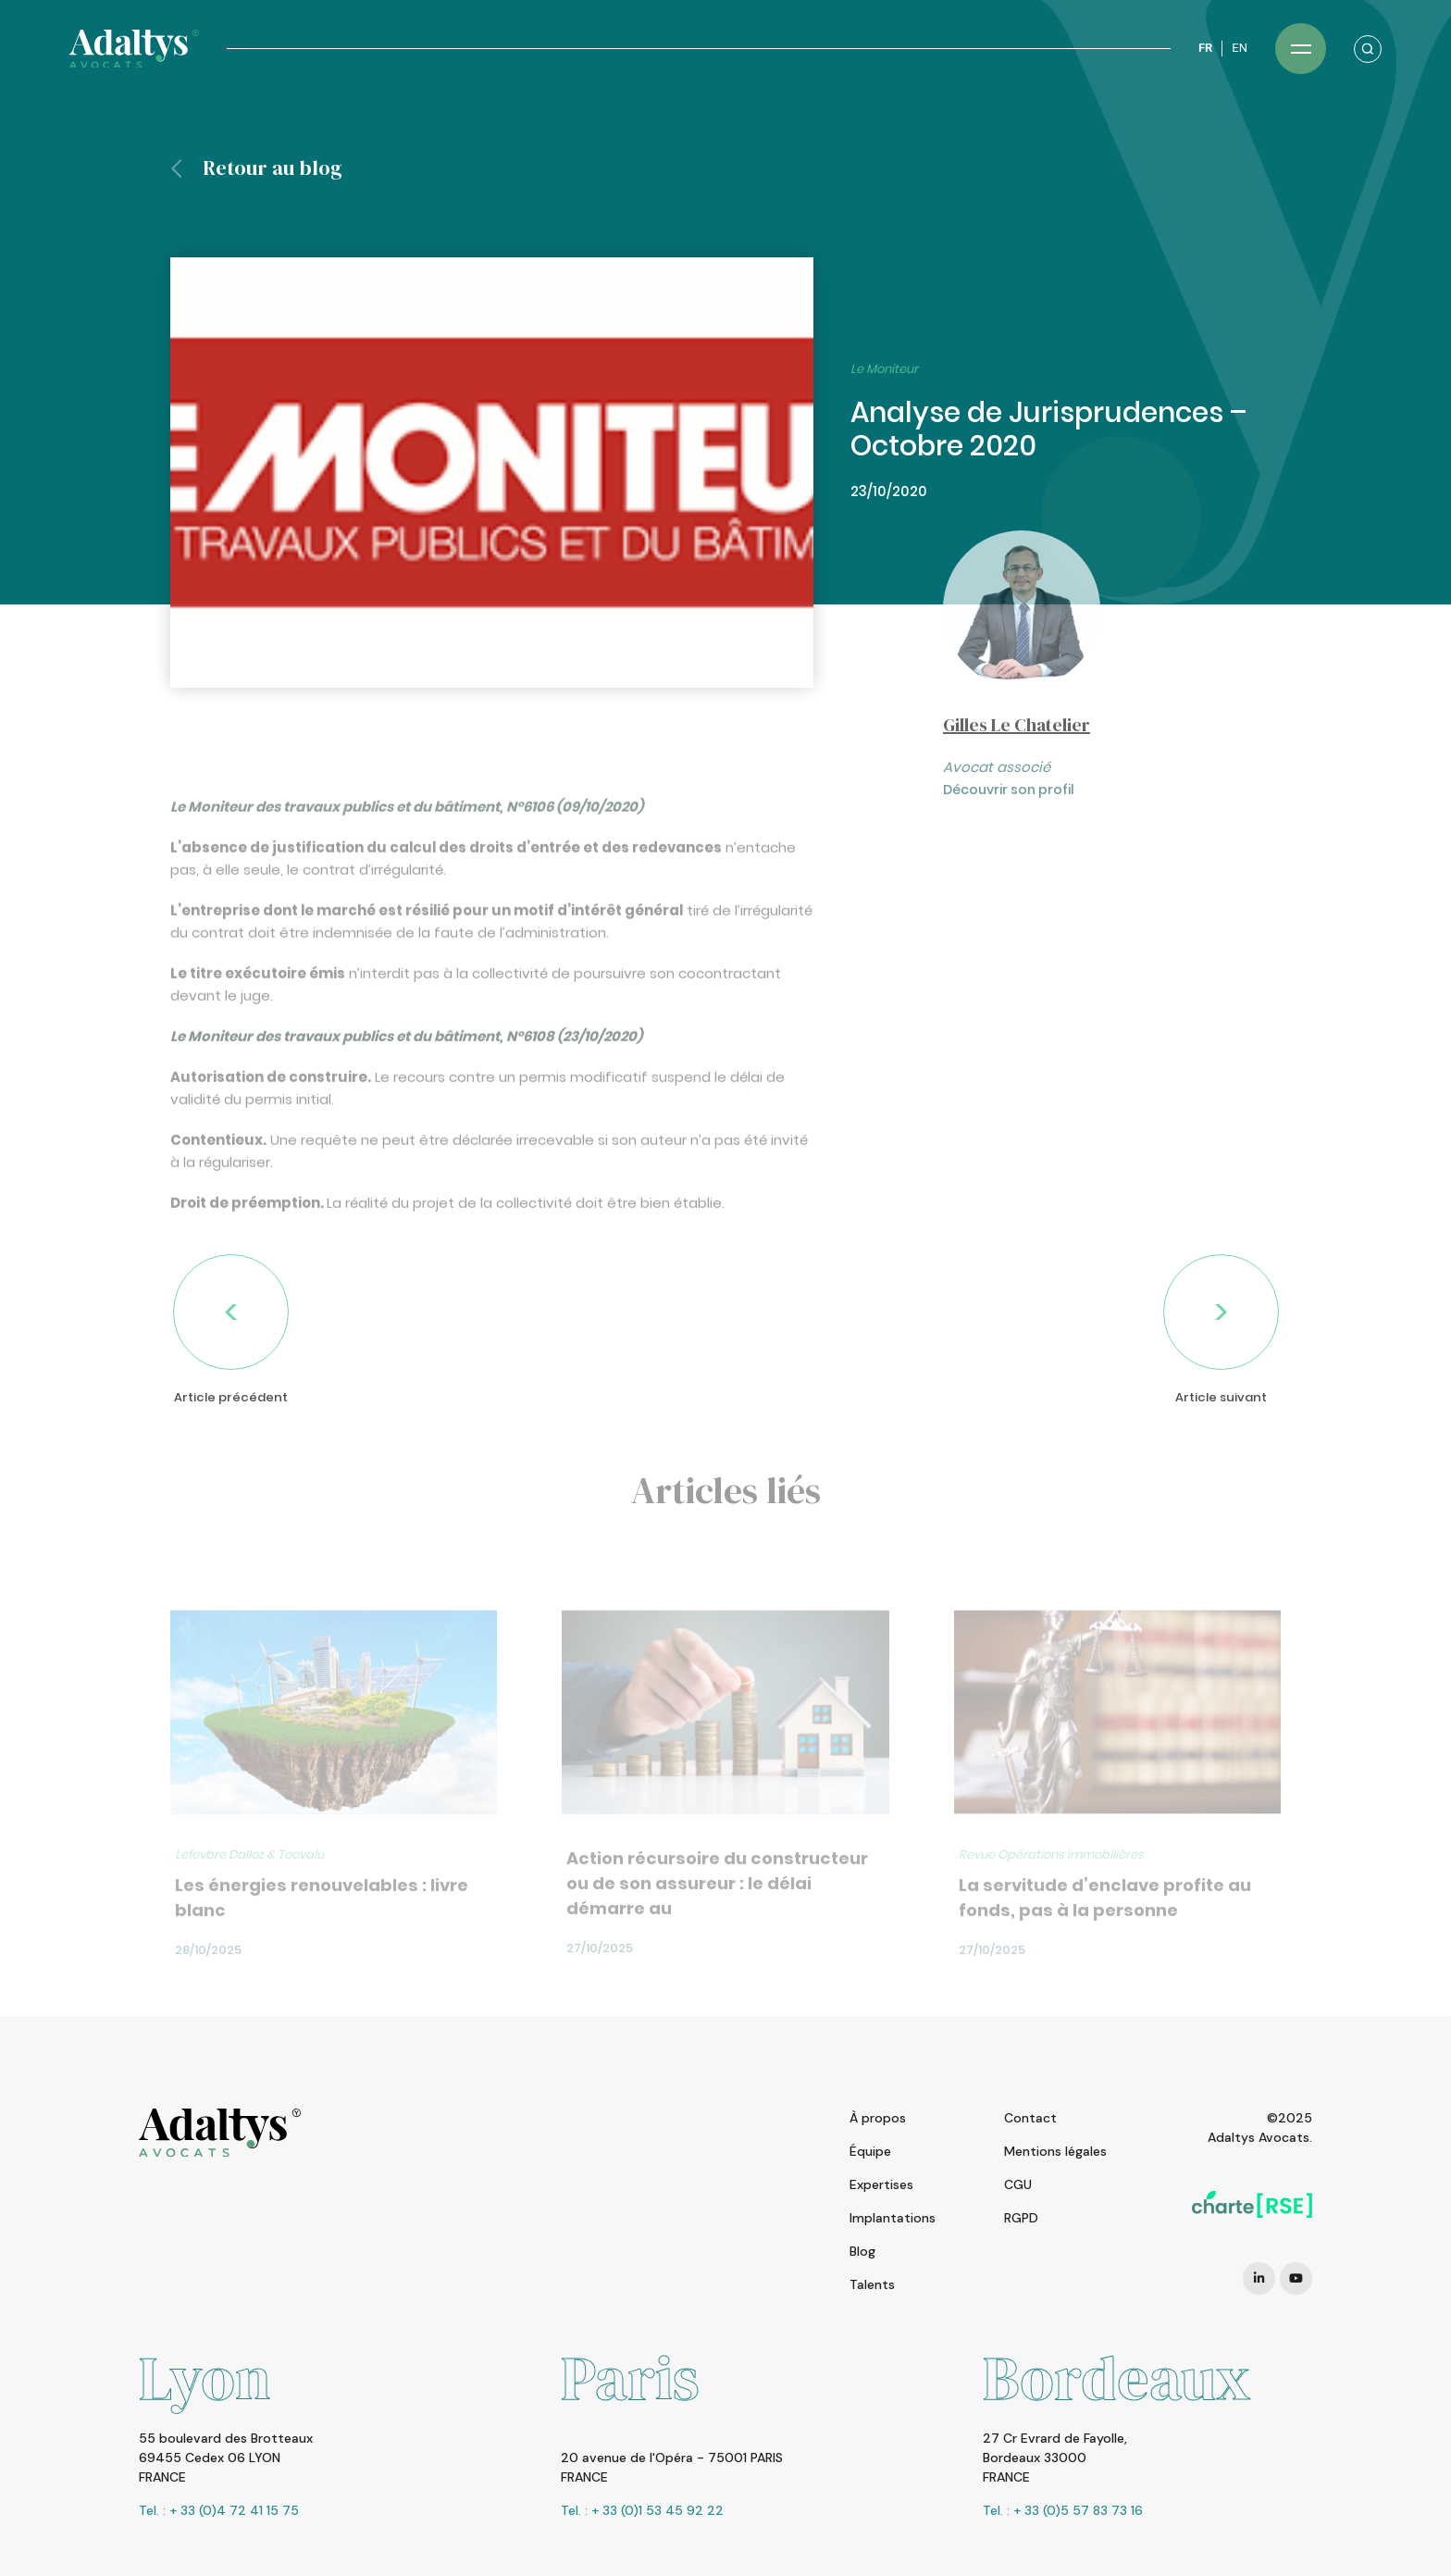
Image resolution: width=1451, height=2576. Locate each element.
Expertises (881, 2184)
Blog (862, 2251)
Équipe (870, 2151)
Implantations (893, 2217)
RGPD (1021, 2217)
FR (1205, 48)
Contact (1030, 2117)
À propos (878, 2117)
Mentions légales (1055, 2151)
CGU (1018, 2184)
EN (1239, 48)
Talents (872, 2284)
